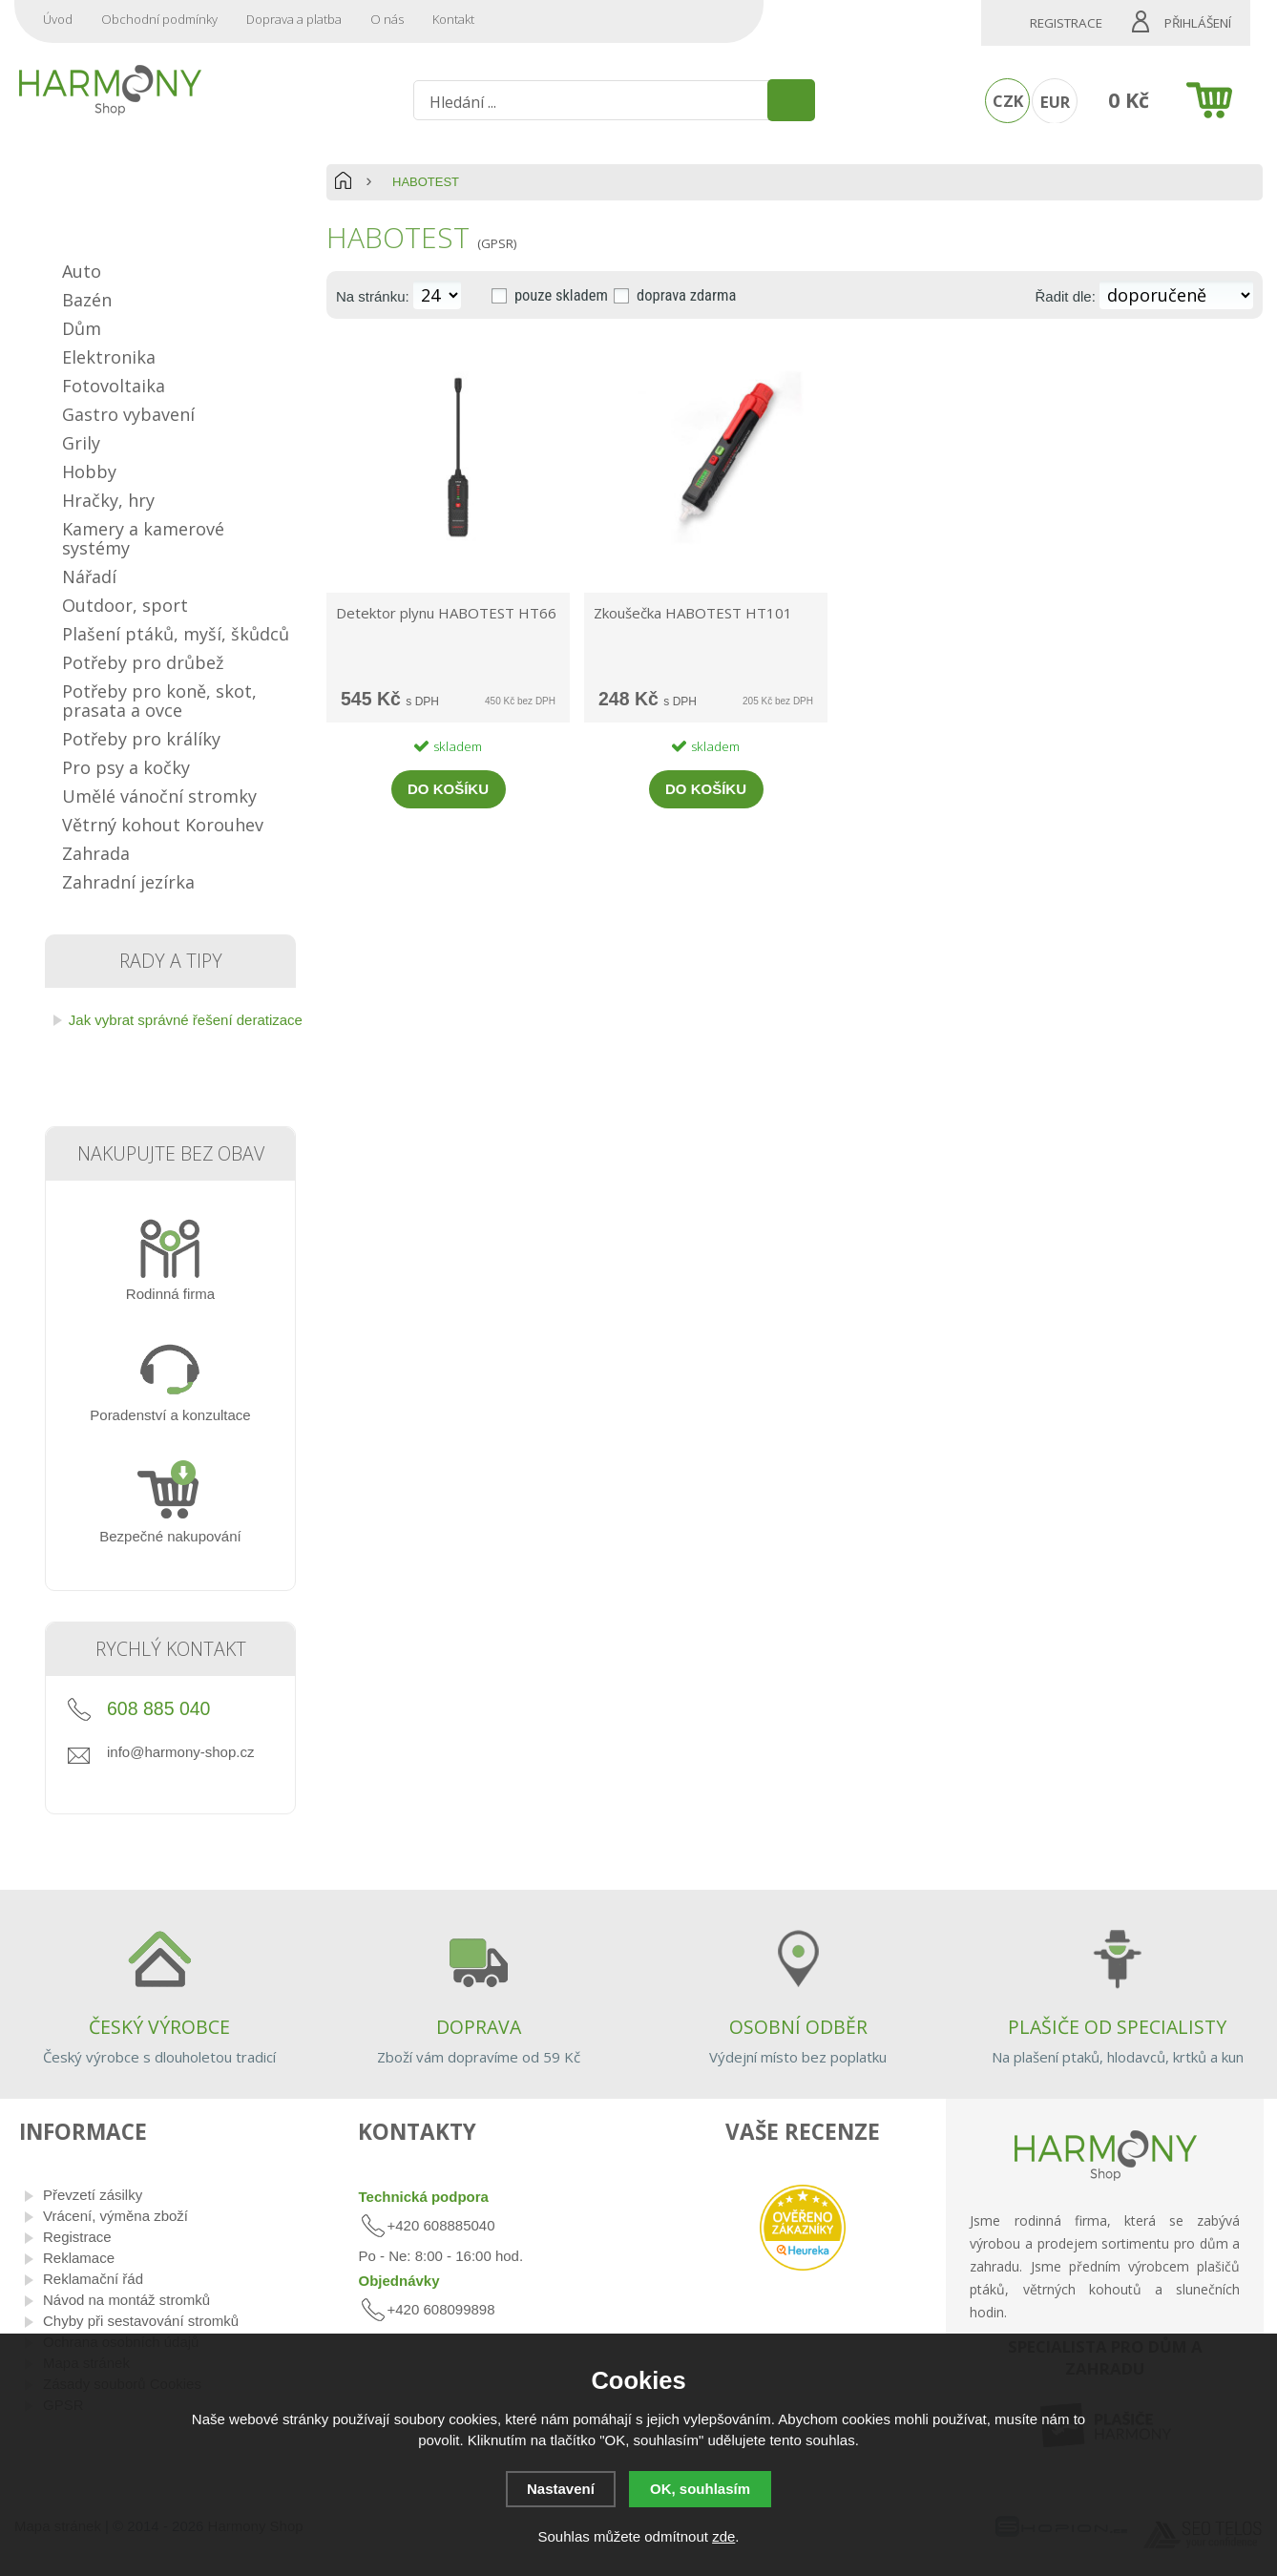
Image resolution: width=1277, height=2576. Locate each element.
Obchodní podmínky (159, 19)
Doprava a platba (294, 19)
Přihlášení (1197, 22)
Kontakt (453, 19)
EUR (1055, 102)
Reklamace (79, 2258)
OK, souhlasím (700, 2489)
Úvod (58, 19)
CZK (1008, 101)
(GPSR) (496, 243)
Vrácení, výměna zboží (115, 2216)
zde (723, 2536)
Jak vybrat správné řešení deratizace (186, 1020)
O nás (387, 19)
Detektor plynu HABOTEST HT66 (446, 612)
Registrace (1066, 22)
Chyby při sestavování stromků (141, 2321)
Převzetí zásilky (92, 2195)
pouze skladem (561, 295)
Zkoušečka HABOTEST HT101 (693, 612)
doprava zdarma (686, 295)
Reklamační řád (93, 2279)
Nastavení (561, 2489)
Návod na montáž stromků (126, 2300)
